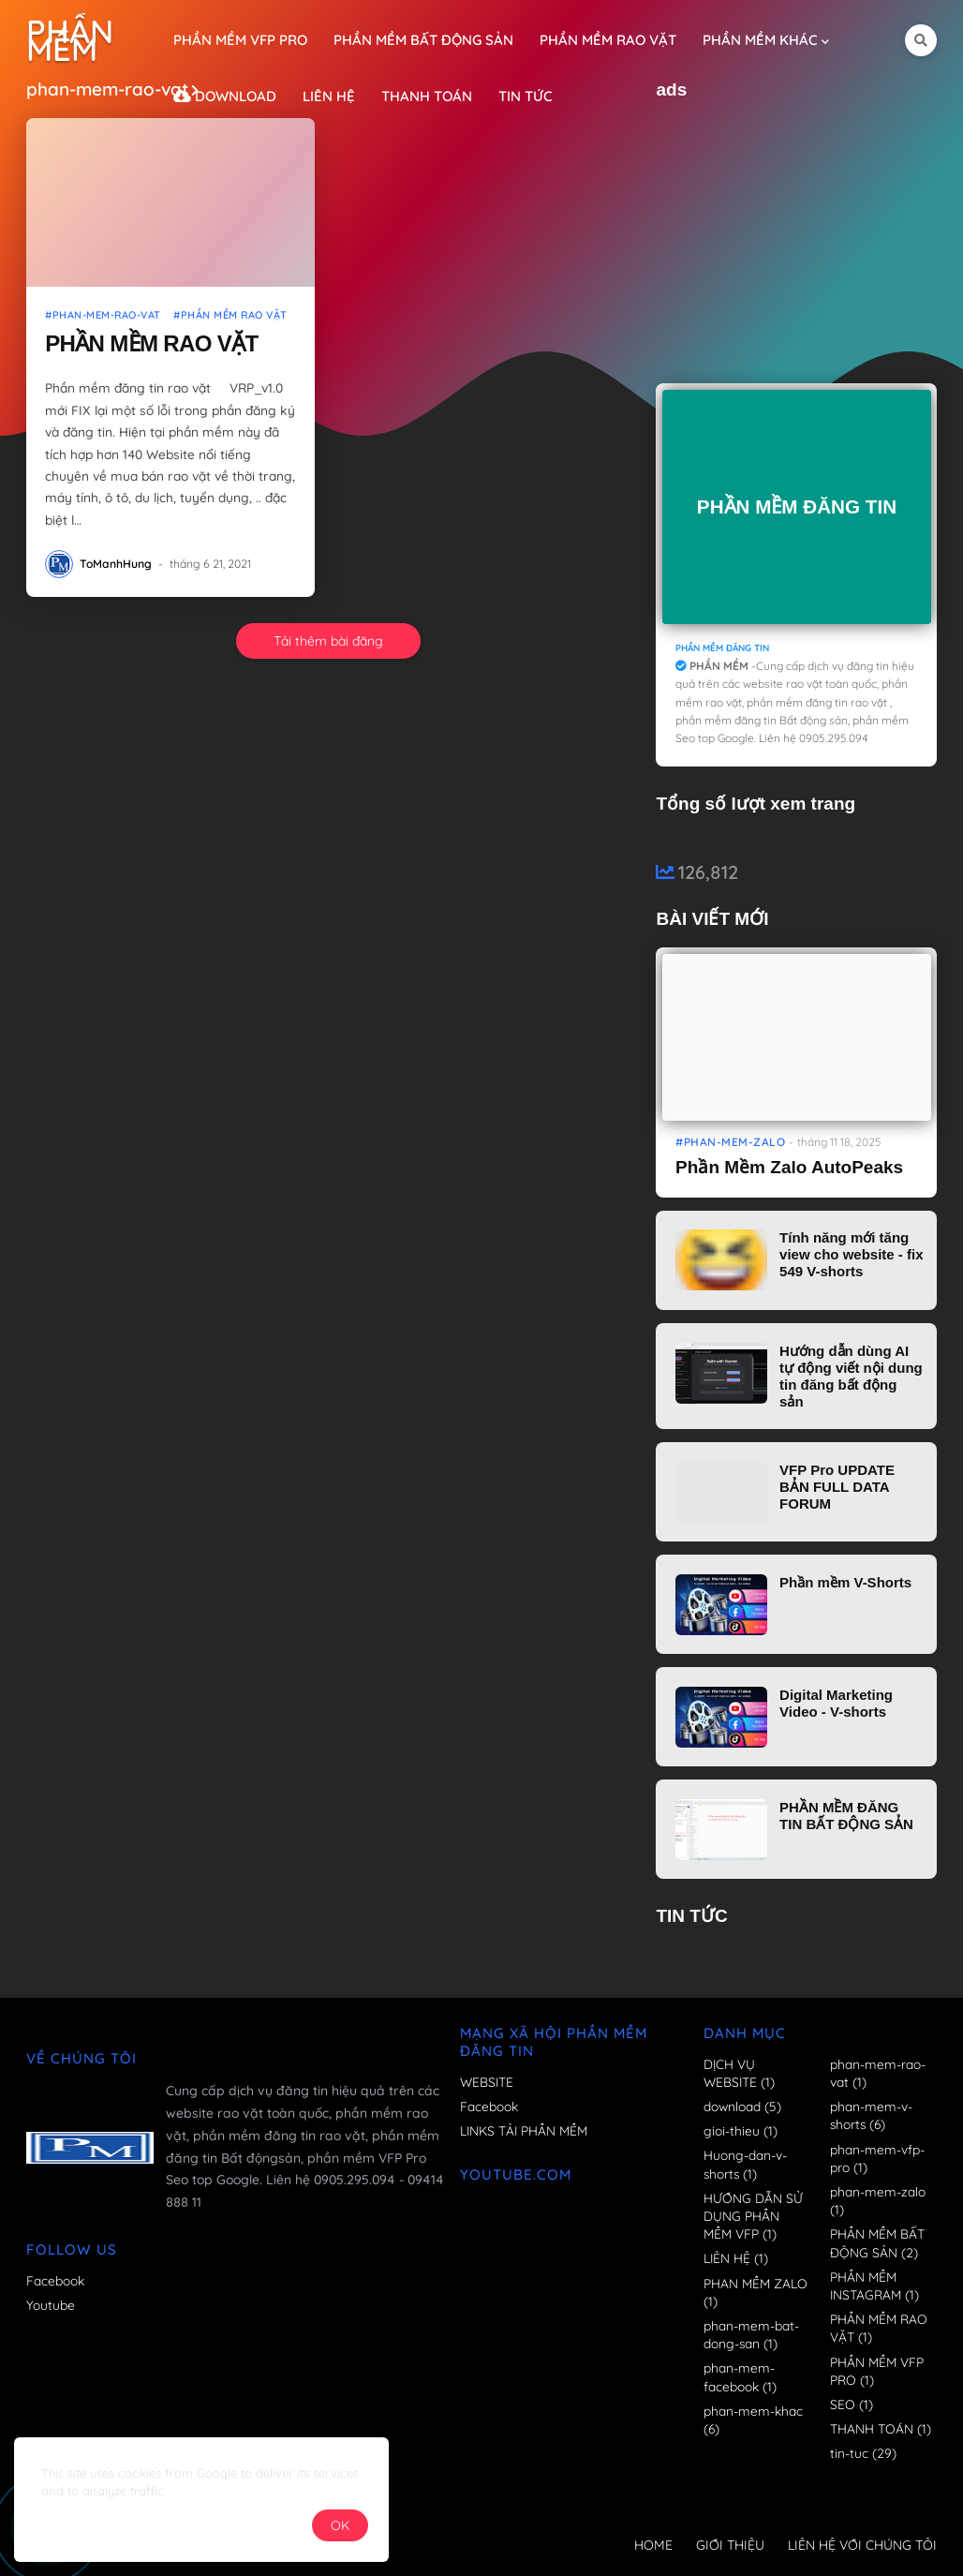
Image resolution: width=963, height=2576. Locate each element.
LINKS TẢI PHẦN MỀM (523, 2130)
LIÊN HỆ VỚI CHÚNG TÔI (862, 2545)
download (742, 2106)
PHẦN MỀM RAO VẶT (151, 343)
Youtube (50, 2305)
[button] (921, 40)
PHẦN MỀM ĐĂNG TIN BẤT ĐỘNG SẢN (846, 1815)
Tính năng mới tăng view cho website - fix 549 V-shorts (851, 1254)
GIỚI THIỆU (730, 2545)
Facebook (55, 2280)
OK (340, 2525)
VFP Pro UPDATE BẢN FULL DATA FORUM (837, 1486)
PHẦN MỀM (69, 40)
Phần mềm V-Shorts (845, 1582)
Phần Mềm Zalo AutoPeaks (789, 1167)
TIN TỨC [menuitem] (525, 96)
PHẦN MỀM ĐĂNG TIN (796, 506)
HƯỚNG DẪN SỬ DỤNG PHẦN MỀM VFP (753, 2216)
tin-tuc (863, 2453)
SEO (851, 2404)
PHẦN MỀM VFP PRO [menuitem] (240, 40)
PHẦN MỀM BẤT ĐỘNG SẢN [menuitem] (423, 40)
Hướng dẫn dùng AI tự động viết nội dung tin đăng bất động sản (851, 1376)
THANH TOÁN (880, 2428)
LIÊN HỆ (736, 2258)
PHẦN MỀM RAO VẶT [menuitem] (608, 40)
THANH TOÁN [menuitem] (426, 96)
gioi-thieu (741, 2130)
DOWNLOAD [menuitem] (224, 96)
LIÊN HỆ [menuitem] (329, 96)
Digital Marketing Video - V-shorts (836, 1703)
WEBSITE (486, 2082)
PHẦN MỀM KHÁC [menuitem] (760, 40)
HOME (653, 2545)
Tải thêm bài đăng (328, 641)
